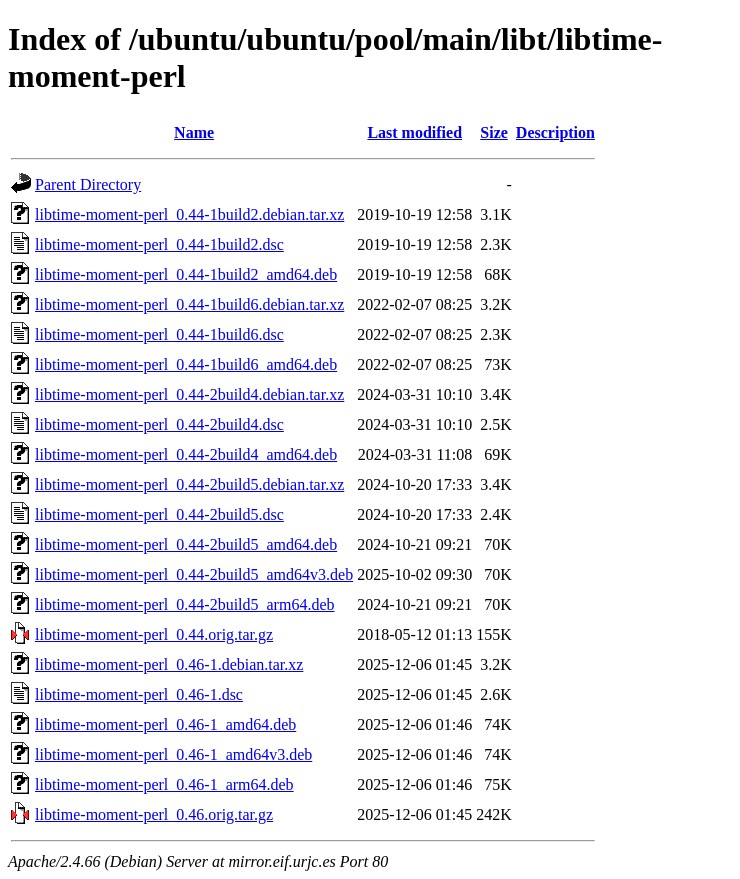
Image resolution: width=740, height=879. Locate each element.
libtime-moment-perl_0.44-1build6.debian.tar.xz (189, 304)
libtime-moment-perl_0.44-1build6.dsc (159, 334)
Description (555, 132)
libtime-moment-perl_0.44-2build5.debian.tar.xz (189, 484)
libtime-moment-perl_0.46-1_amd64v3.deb (173, 754)
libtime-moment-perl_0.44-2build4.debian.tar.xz (189, 394)
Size (494, 132)
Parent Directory (88, 184)
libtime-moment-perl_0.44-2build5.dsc (159, 514)
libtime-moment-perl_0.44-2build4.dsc (159, 424)
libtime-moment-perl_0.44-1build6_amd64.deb (186, 364)
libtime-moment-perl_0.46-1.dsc (139, 694)
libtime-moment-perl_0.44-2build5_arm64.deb (185, 604)
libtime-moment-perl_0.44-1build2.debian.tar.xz (189, 214)
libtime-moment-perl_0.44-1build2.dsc (159, 244)
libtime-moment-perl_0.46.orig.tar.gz (154, 814)
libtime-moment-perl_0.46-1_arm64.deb (164, 784)
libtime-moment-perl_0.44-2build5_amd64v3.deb (194, 574)
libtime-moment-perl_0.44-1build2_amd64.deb (186, 274)
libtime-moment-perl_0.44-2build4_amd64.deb (186, 454)
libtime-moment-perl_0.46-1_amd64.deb (165, 724)
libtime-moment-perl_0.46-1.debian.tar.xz (169, 664)
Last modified (414, 132)
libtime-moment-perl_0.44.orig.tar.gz (154, 634)
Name (194, 132)
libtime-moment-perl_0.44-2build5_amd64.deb (186, 544)
